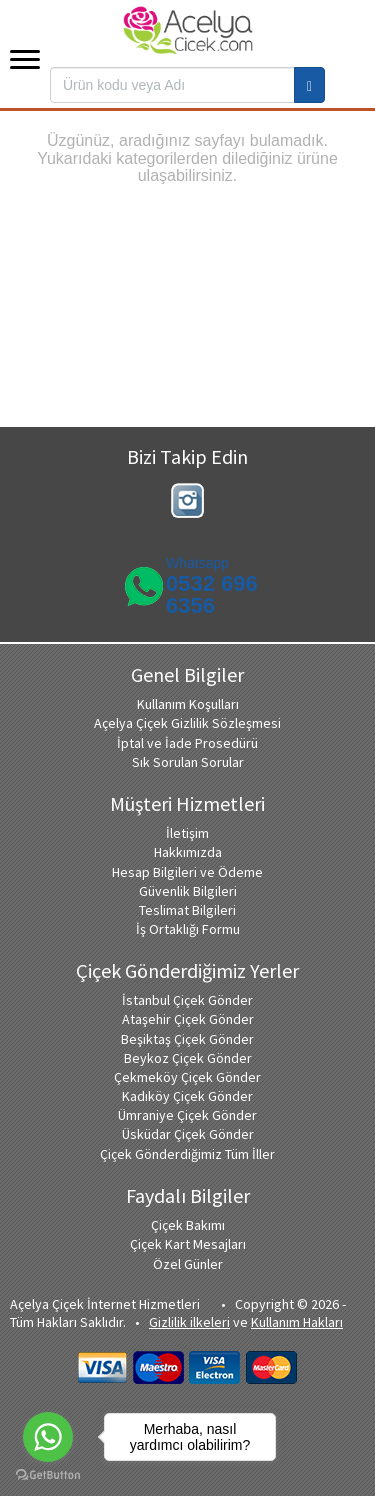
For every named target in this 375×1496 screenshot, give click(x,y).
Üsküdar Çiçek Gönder (188, 1134)
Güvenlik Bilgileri (188, 891)
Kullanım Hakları (297, 1322)
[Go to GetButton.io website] (48, 1475)
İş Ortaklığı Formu (188, 929)
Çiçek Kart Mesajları (188, 1244)
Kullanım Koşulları (188, 704)
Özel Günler (188, 1264)
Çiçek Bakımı (188, 1225)
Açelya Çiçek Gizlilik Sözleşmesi (187, 723)
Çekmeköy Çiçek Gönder (187, 1077)
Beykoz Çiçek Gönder (188, 1058)
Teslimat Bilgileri (187, 910)
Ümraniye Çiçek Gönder (187, 1115)
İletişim (187, 833)
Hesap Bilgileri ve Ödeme (187, 872)
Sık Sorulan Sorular (188, 762)
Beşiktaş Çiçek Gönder (187, 1039)
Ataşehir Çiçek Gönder (188, 1019)
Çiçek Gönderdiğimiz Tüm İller (187, 1154)
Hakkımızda (188, 852)
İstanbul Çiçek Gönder (187, 1000)
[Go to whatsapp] (48, 1437)
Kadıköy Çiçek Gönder (187, 1096)
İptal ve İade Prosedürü (187, 743)
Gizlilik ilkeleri (189, 1322)
